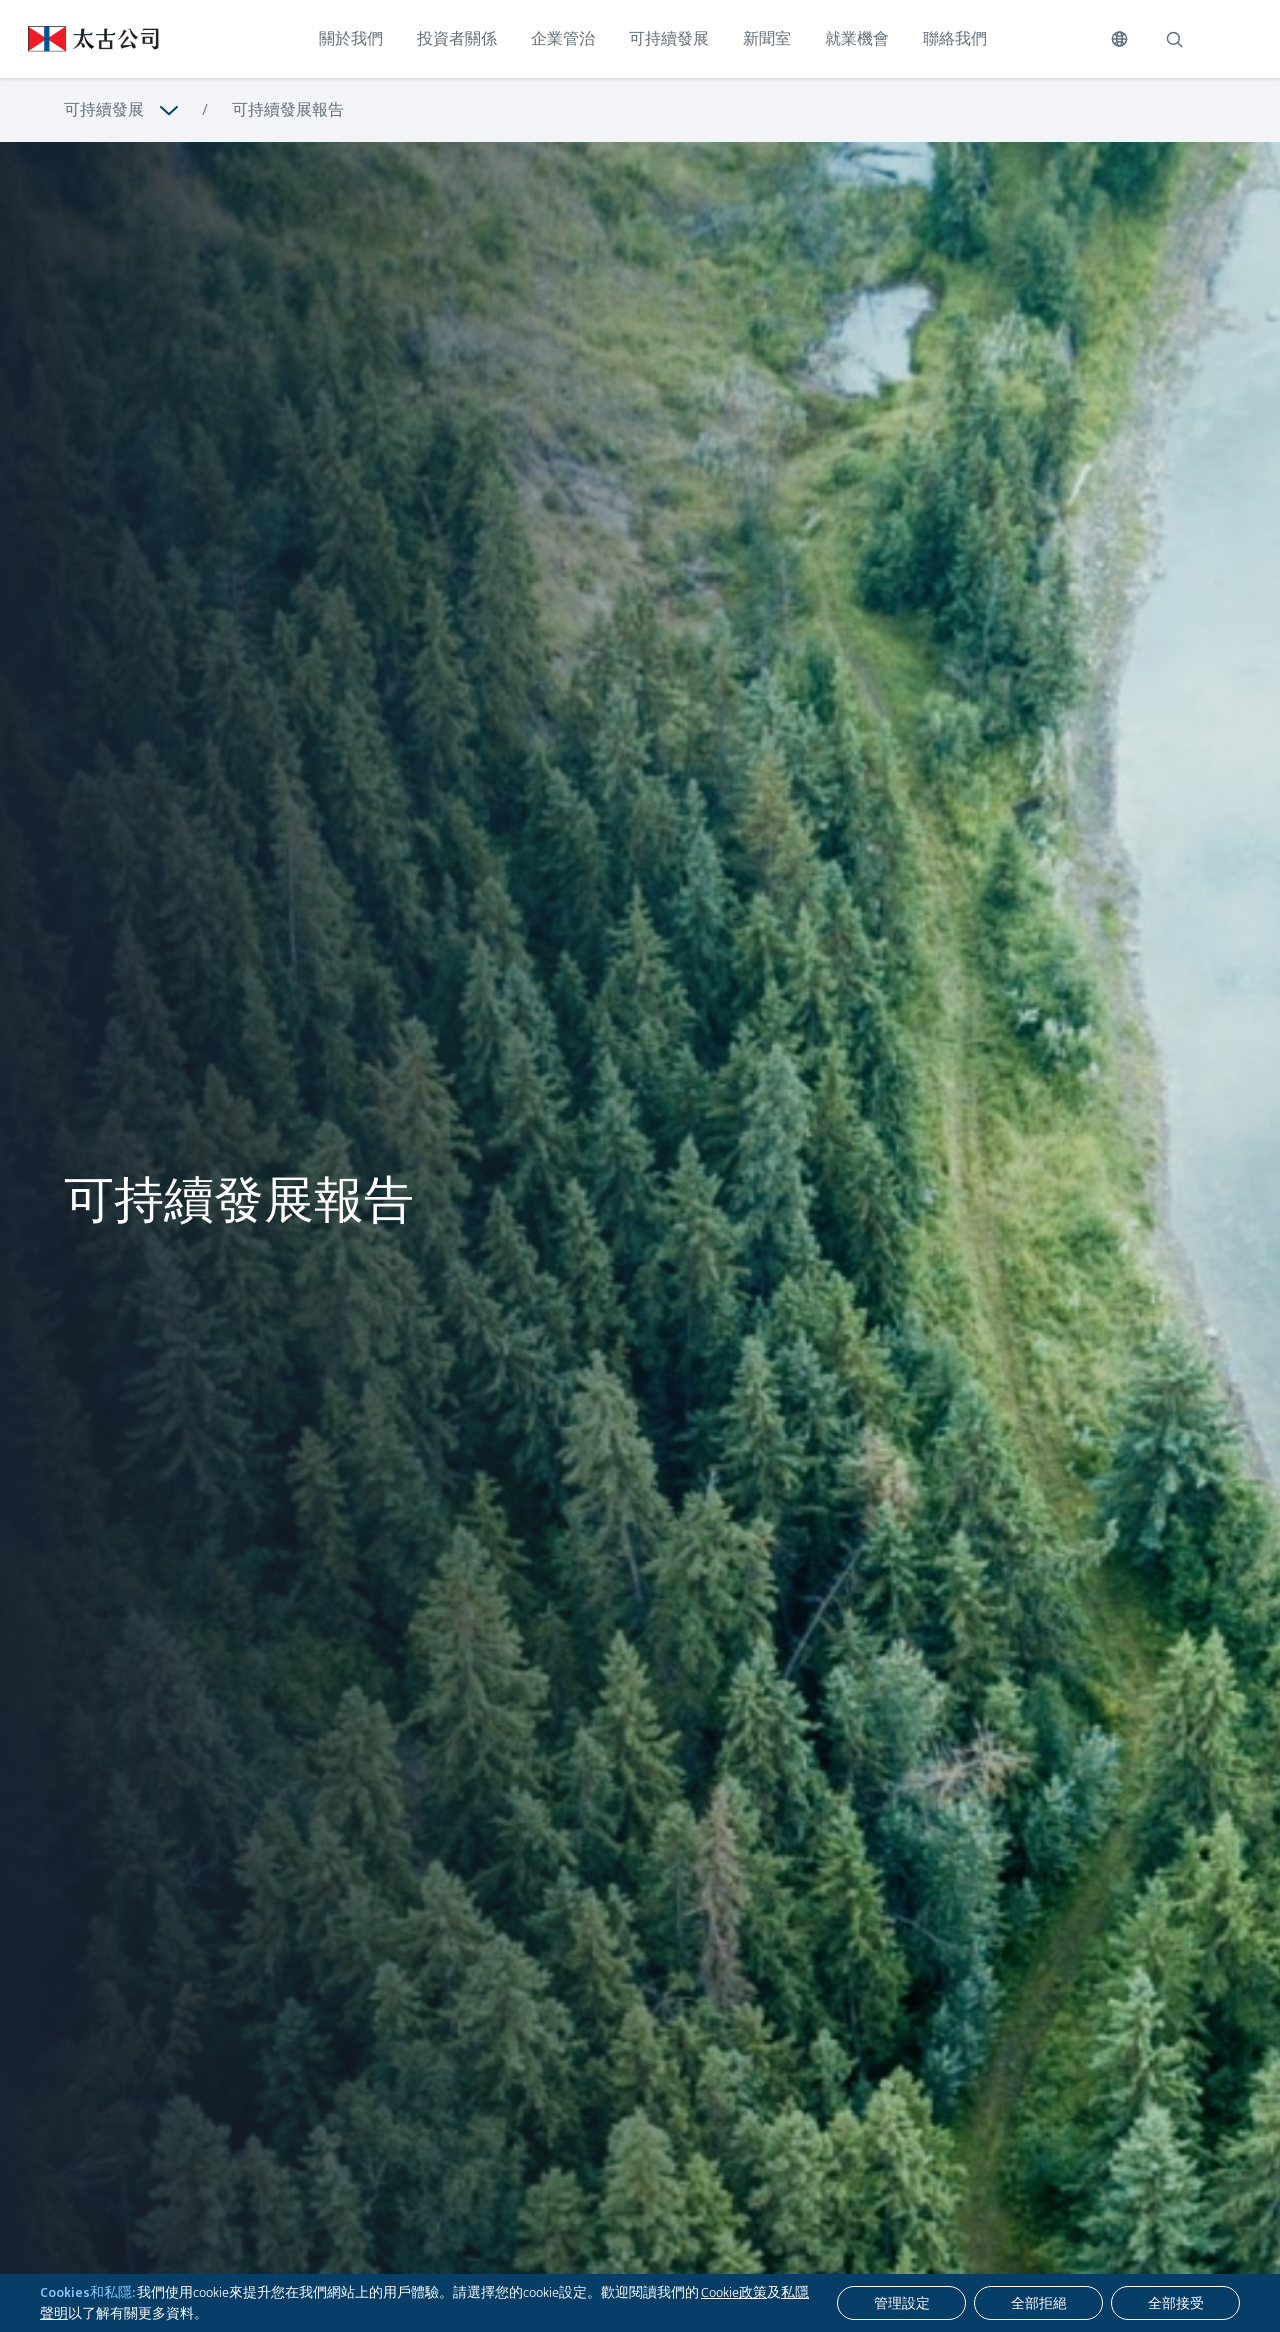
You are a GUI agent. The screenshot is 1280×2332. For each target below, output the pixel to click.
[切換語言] (1119, 39)
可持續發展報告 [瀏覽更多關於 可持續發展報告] (288, 109)
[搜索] (1174, 39)
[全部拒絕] (1038, 2303)
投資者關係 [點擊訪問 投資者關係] (457, 38)
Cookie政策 (734, 2292)
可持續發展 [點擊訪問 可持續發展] (669, 38)
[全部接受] (1175, 2303)
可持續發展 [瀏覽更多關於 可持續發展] (104, 109)
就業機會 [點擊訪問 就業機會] (857, 38)
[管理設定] (901, 2303)
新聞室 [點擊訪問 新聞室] (767, 38)
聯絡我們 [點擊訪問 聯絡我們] (955, 38)
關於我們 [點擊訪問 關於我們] (351, 38)
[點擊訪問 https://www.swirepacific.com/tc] (79, 39)
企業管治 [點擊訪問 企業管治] (563, 38)
